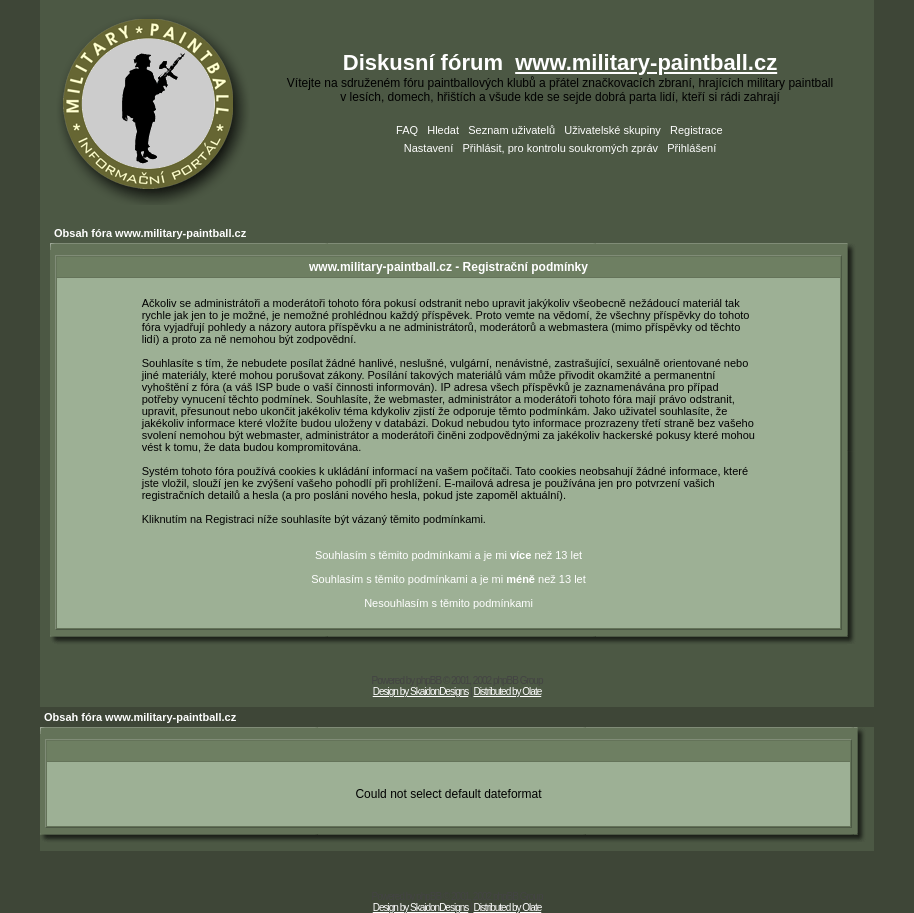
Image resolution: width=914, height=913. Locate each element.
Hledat (443, 130)
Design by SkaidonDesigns (421, 691)
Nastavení (429, 148)
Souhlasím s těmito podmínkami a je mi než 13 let (448, 555)
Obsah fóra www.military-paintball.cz (150, 233)
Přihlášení (691, 148)
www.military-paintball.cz (646, 62)
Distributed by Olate (507, 691)
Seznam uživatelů (511, 130)
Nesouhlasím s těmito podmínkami (448, 603)
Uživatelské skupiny (612, 130)
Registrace (696, 130)
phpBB (428, 680)
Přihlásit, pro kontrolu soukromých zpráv (560, 148)
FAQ (407, 130)
